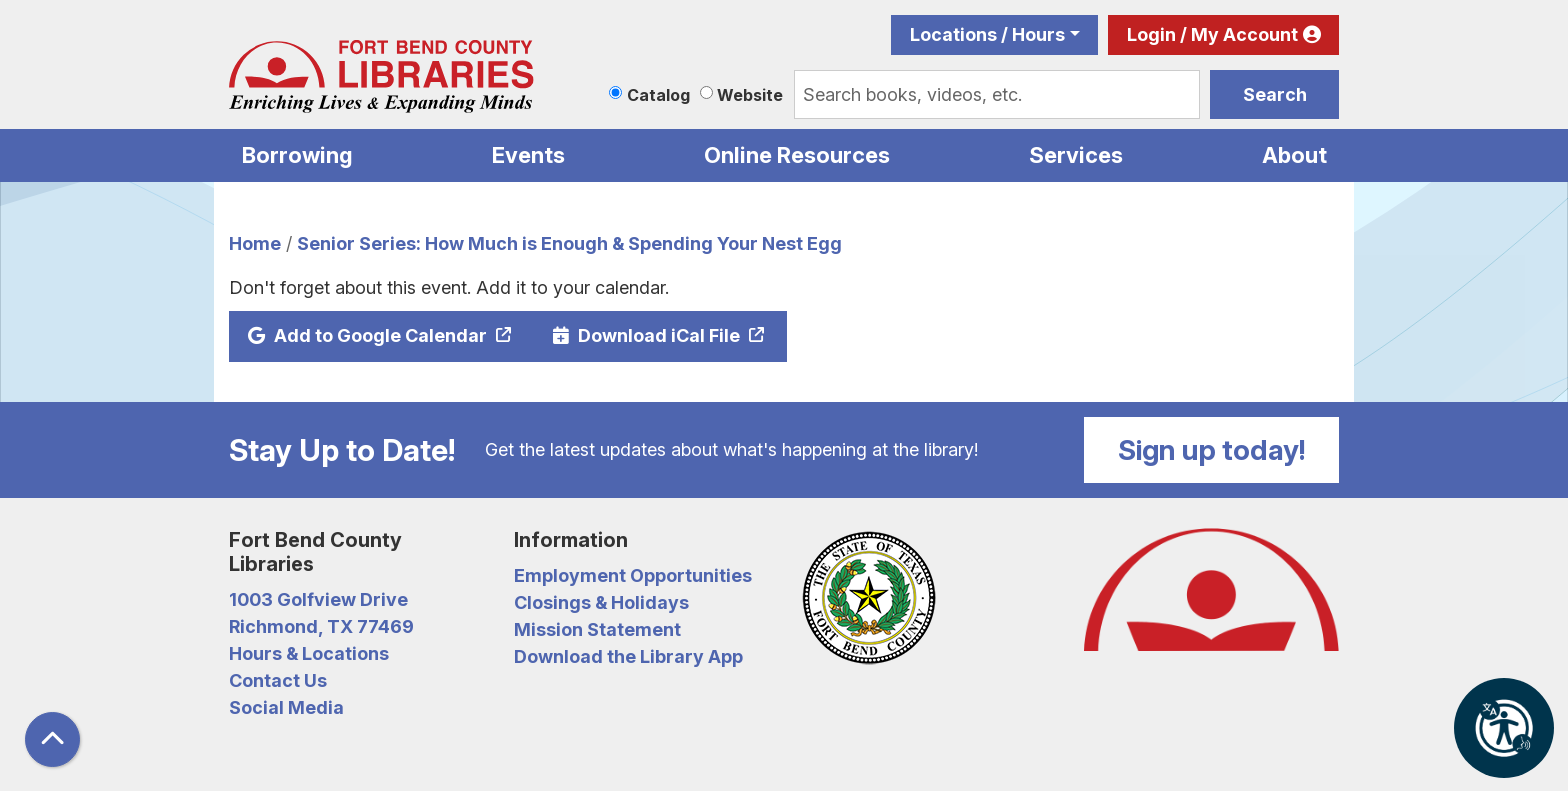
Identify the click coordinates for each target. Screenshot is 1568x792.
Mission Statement (597, 629)
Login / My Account (1212, 34)
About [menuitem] (1294, 155)
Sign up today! (1212, 450)
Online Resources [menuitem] (797, 155)
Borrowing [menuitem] (297, 155)
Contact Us (278, 680)
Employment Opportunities (633, 575)
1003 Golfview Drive (318, 599)
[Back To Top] (52, 739)
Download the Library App (628, 656)
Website (750, 95)
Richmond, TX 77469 (321, 626)
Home (255, 243)
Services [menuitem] (1076, 155)
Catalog (658, 95)
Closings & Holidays (601, 602)
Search (1275, 94)
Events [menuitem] (528, 155)
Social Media (286, 707)
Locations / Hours (987, 34)
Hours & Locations (309, 653)
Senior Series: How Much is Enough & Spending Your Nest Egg (569, 243)
